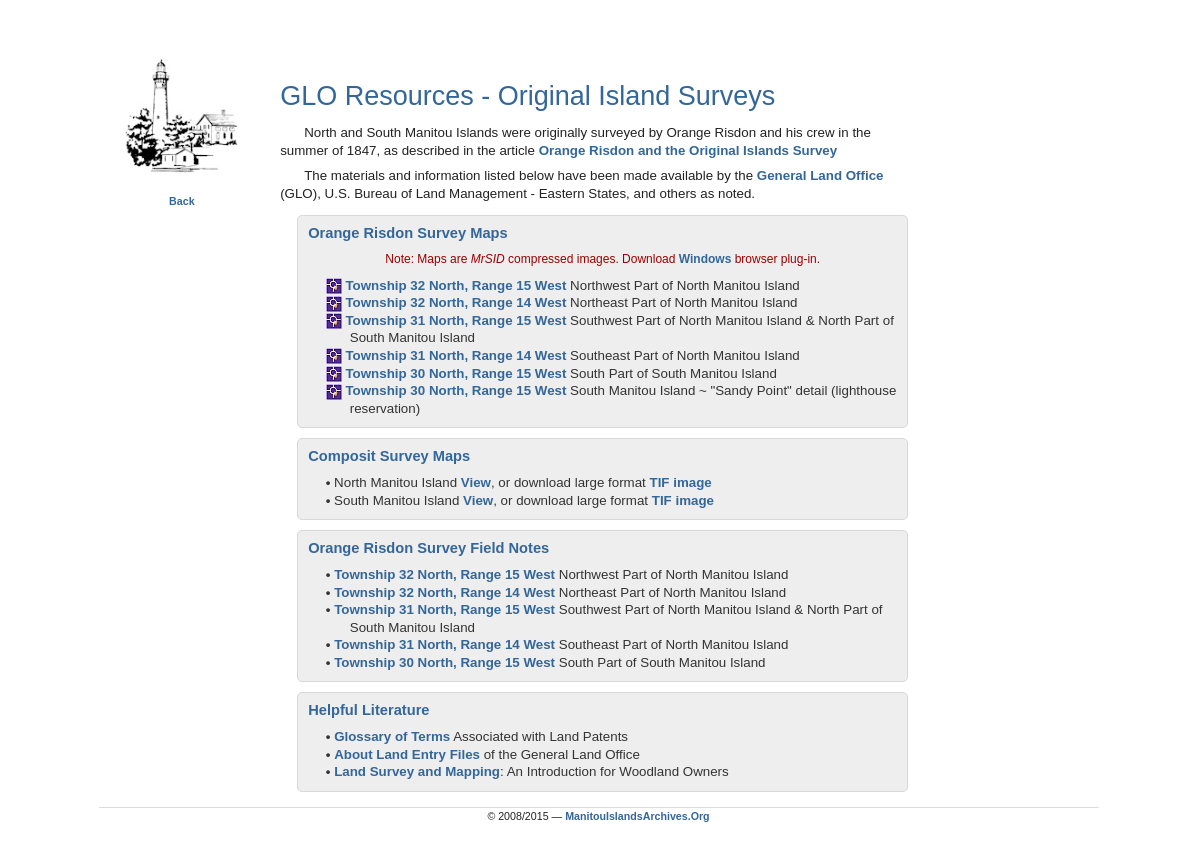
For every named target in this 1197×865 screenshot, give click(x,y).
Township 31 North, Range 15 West (455, 320)
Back (181, 201)
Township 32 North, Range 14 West (455, 302)
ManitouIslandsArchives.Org (637, 816)
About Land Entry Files (407, 754)
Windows (705, 259)
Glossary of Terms (392, 736)
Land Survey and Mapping (417, 771)
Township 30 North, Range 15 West (455, 373)
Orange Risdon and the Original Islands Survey (688, 150)
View (476, 482)
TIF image (681, 482)
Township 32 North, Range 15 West (455, 285)
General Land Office (820, 175)
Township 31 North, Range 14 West (455, 355)
